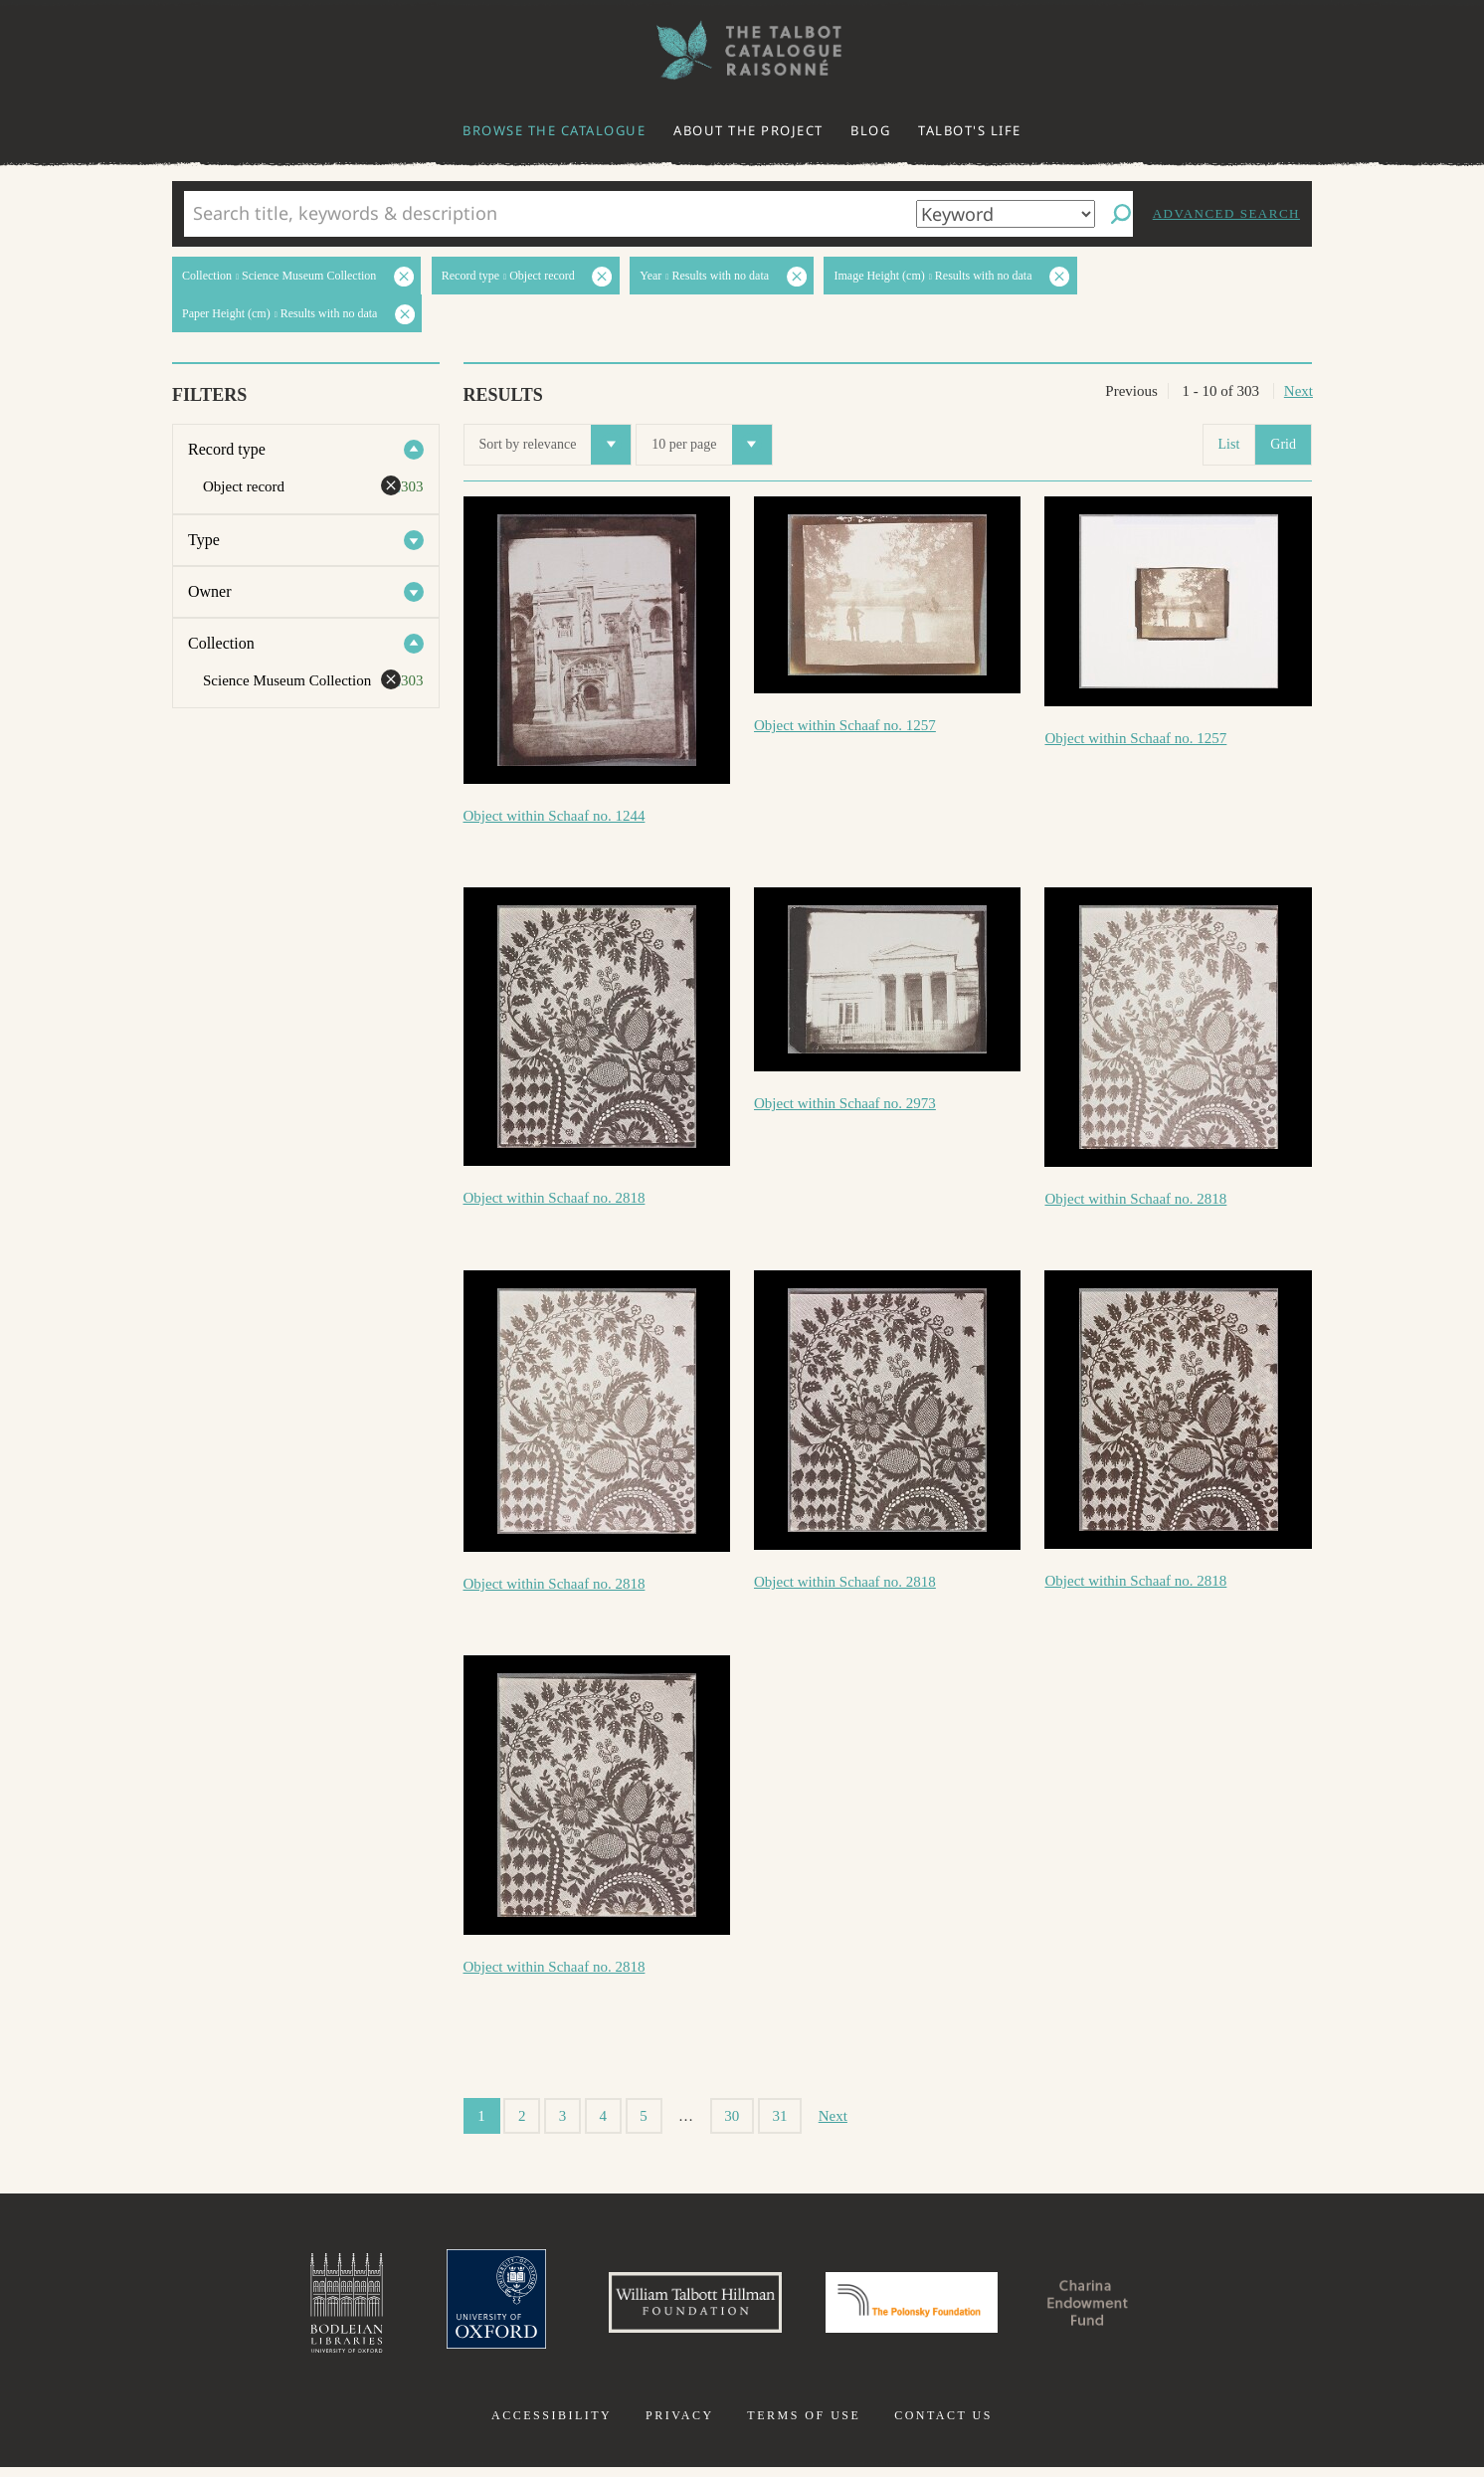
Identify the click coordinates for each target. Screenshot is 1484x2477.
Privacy (680, 2425)
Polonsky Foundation (920, 2308)
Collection (221, 643)
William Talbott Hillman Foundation (677, 2308)
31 (780, 2116)
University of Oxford (459, 2308)
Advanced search (1226, 213)
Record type (227, 449)
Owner (210, 591)
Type (204, 539)
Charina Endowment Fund (1122, 2308)
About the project (748, 130)
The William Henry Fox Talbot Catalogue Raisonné (742, 50)
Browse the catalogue (554, 130)
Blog (870, 130)
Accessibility (551, 2425)
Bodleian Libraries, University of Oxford (302, 2308)
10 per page (711, 445)
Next (1298, 391)
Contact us (943, 2425)
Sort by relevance (555, 445)
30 (731, 2116)
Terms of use (803, 2425)
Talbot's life (969, 130)
